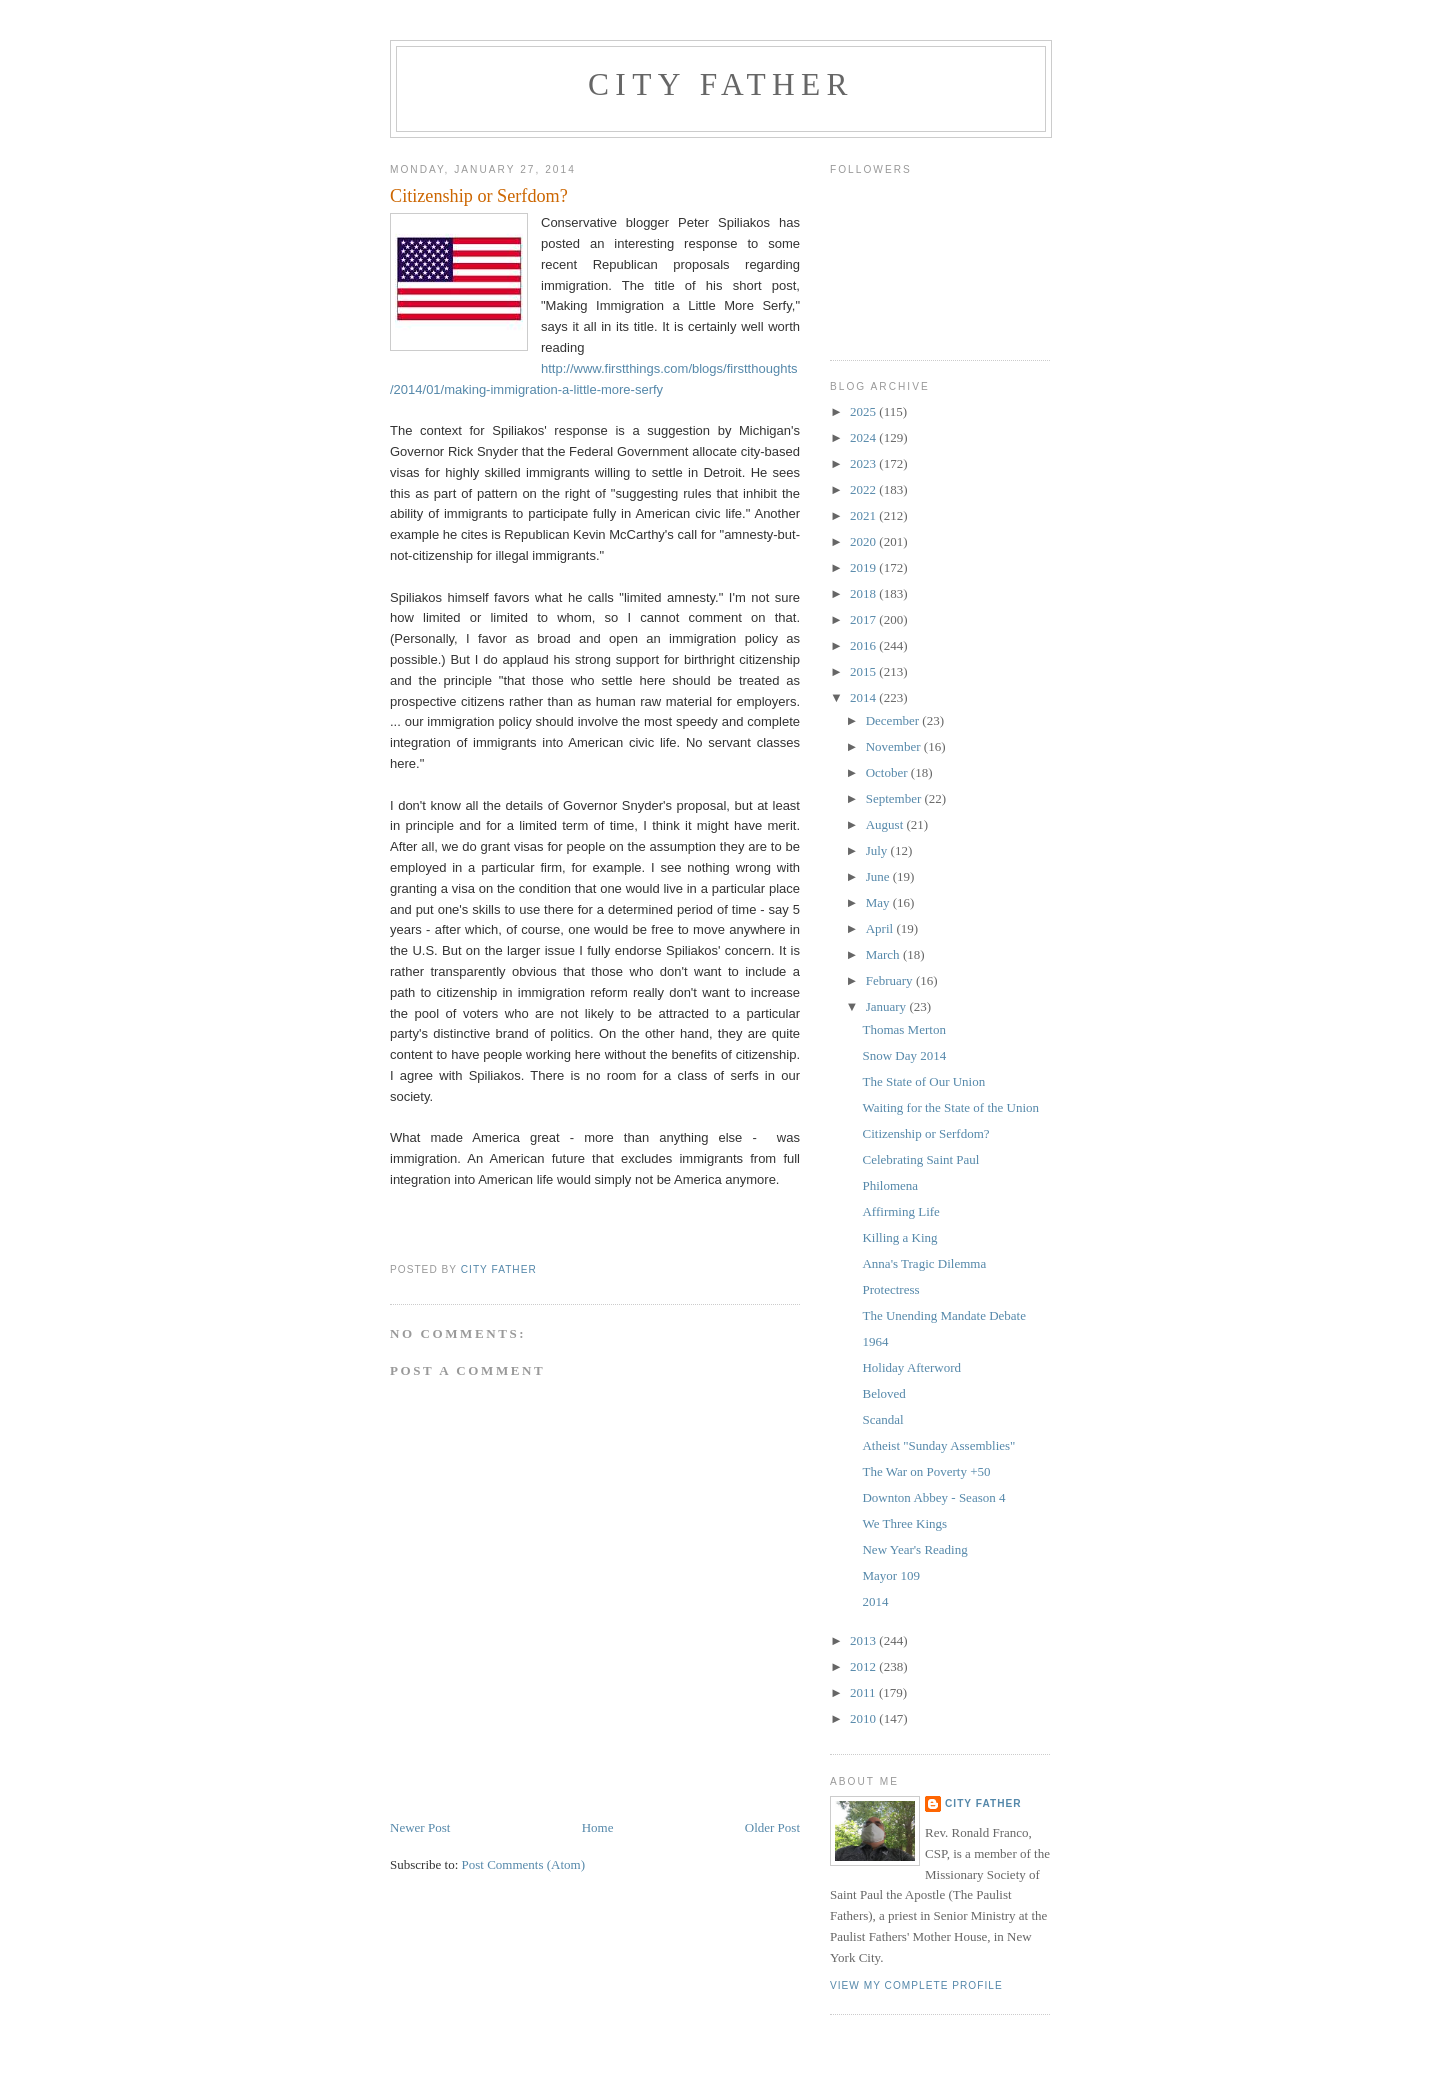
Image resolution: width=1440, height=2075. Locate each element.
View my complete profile (916, 1985)
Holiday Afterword (911, 1367)
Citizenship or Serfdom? (925, 1133)
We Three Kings (904, 1523)
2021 (864, 515)
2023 (864, 463)
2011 (864, 1692)
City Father (721, 84)
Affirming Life (900, 1211)
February (891, 980)
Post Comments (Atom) (524, 1864)
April (881, 928)
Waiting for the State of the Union (950, 1107)
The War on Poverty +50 (926, 1471)
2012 (864, 1666)
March (884, 954)
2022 (864, 489)
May (879, 902)
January (888, 1006)
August (886, 824)
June (879, 876)
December (894, 720)
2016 (864, 645)
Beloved (883, 1393)
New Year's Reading (914, 1549)
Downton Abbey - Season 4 (933, 1497)
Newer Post (420, 1827)
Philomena (890, 1185)
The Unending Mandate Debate (944, 1315)
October (888, 772)
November (895, 746)
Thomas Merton (903, 1029)
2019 (864, 567)
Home (598, 1827)
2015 (864, 671)
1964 (875, 1341)
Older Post (772, 1827)
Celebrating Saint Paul (920, 1159)
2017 (864, 619)
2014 (864, 697)
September (895, 798)
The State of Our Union (923, 1081)
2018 (864, 593)
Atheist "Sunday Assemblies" (938, 1445)
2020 (864, 541)
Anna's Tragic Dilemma (924, 1263)
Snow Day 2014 (904, 1055)
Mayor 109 (890, 1575)
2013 (864, 1640)
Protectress (890, 1289)
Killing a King (899, 1237)
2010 (864, 1718)
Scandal (882, 1419)
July (878, 850)
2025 (864, 411)
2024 (864, 437)
